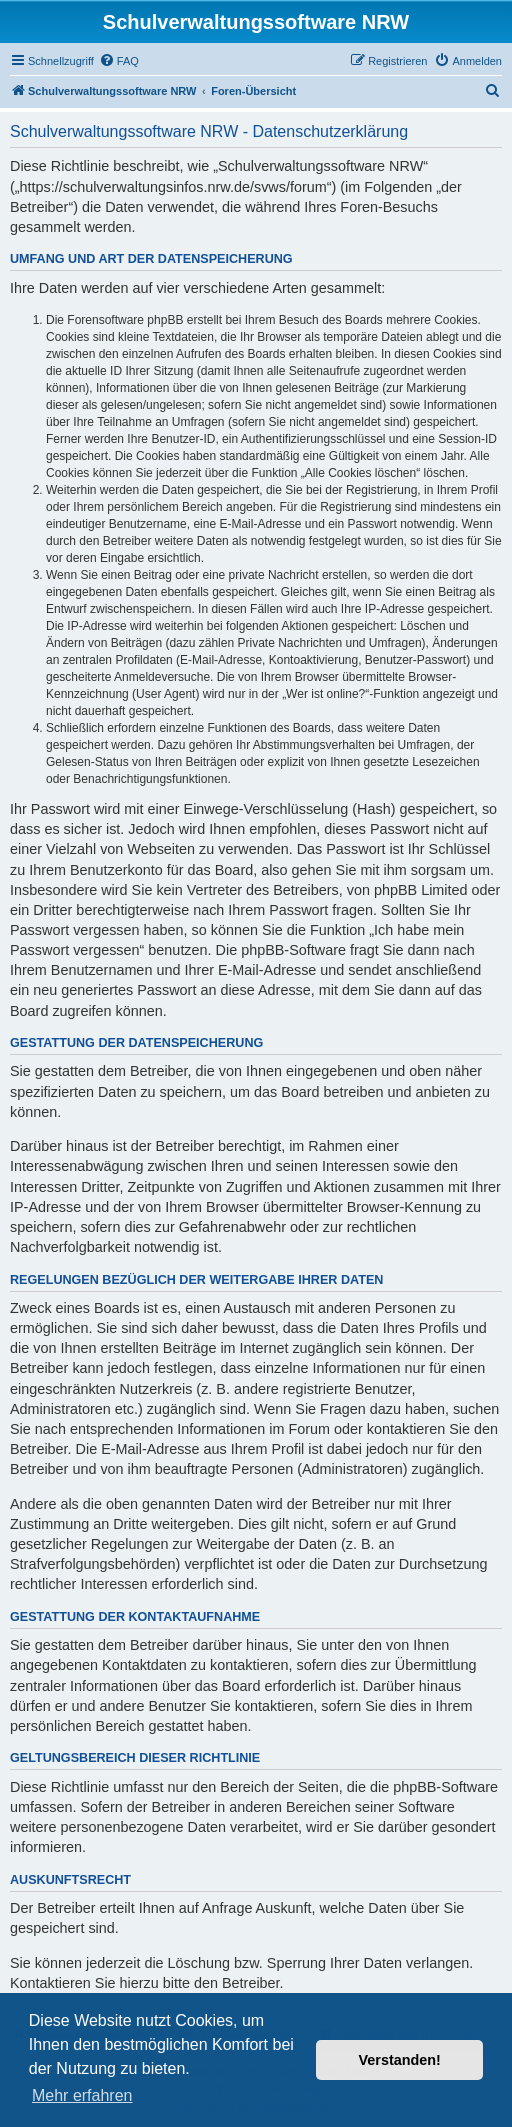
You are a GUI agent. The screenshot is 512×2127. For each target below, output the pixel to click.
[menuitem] (119, 61)
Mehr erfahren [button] (82, 2095)
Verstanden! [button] (400, 2060)
